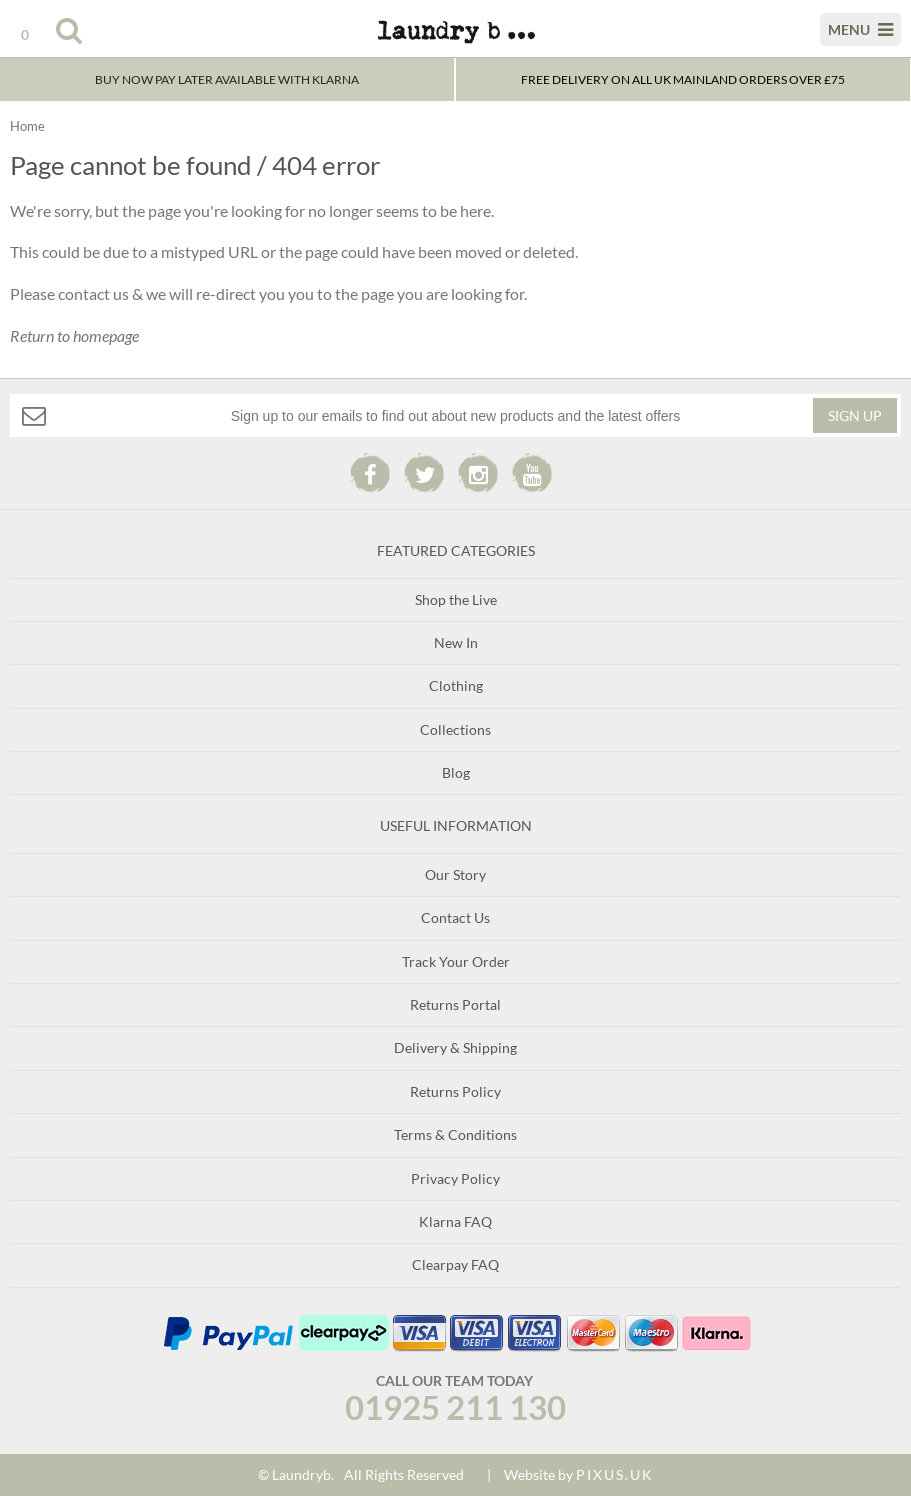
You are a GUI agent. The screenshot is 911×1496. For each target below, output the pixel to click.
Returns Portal (455, 1004)
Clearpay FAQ (455, 1264)
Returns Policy (455, 1091)
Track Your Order (456, 961)
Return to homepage (74, 335)
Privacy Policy (455, 1178)
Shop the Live (456, 599)
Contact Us (455, 917)
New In (456, 642)
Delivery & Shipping (455, 1047)
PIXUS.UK (615, 1474)
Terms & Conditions (455, 1134)
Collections (455, 729)
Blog (456, 772)
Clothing (456, 685)
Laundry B (456, 39)
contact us (93, 293)
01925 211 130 (455, 1407)
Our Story (455, 874)
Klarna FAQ (455, 1221)
